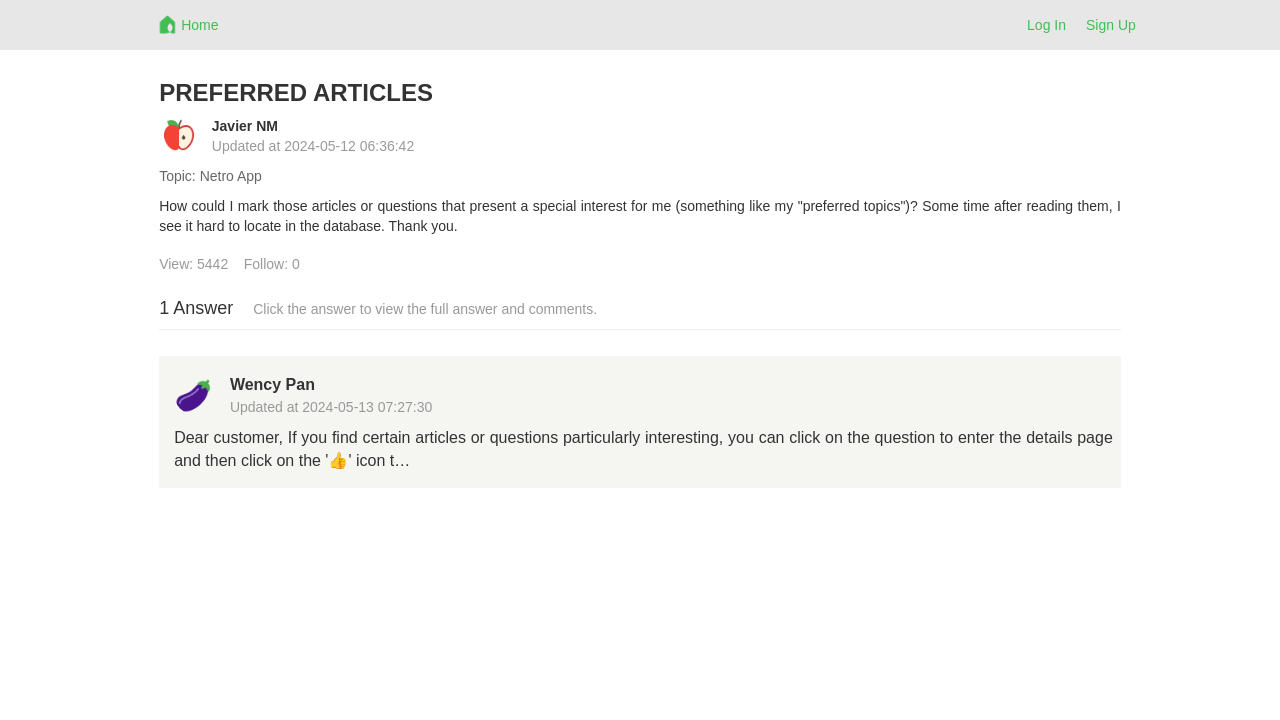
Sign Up (1111, 25)
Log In (1046, 25)
